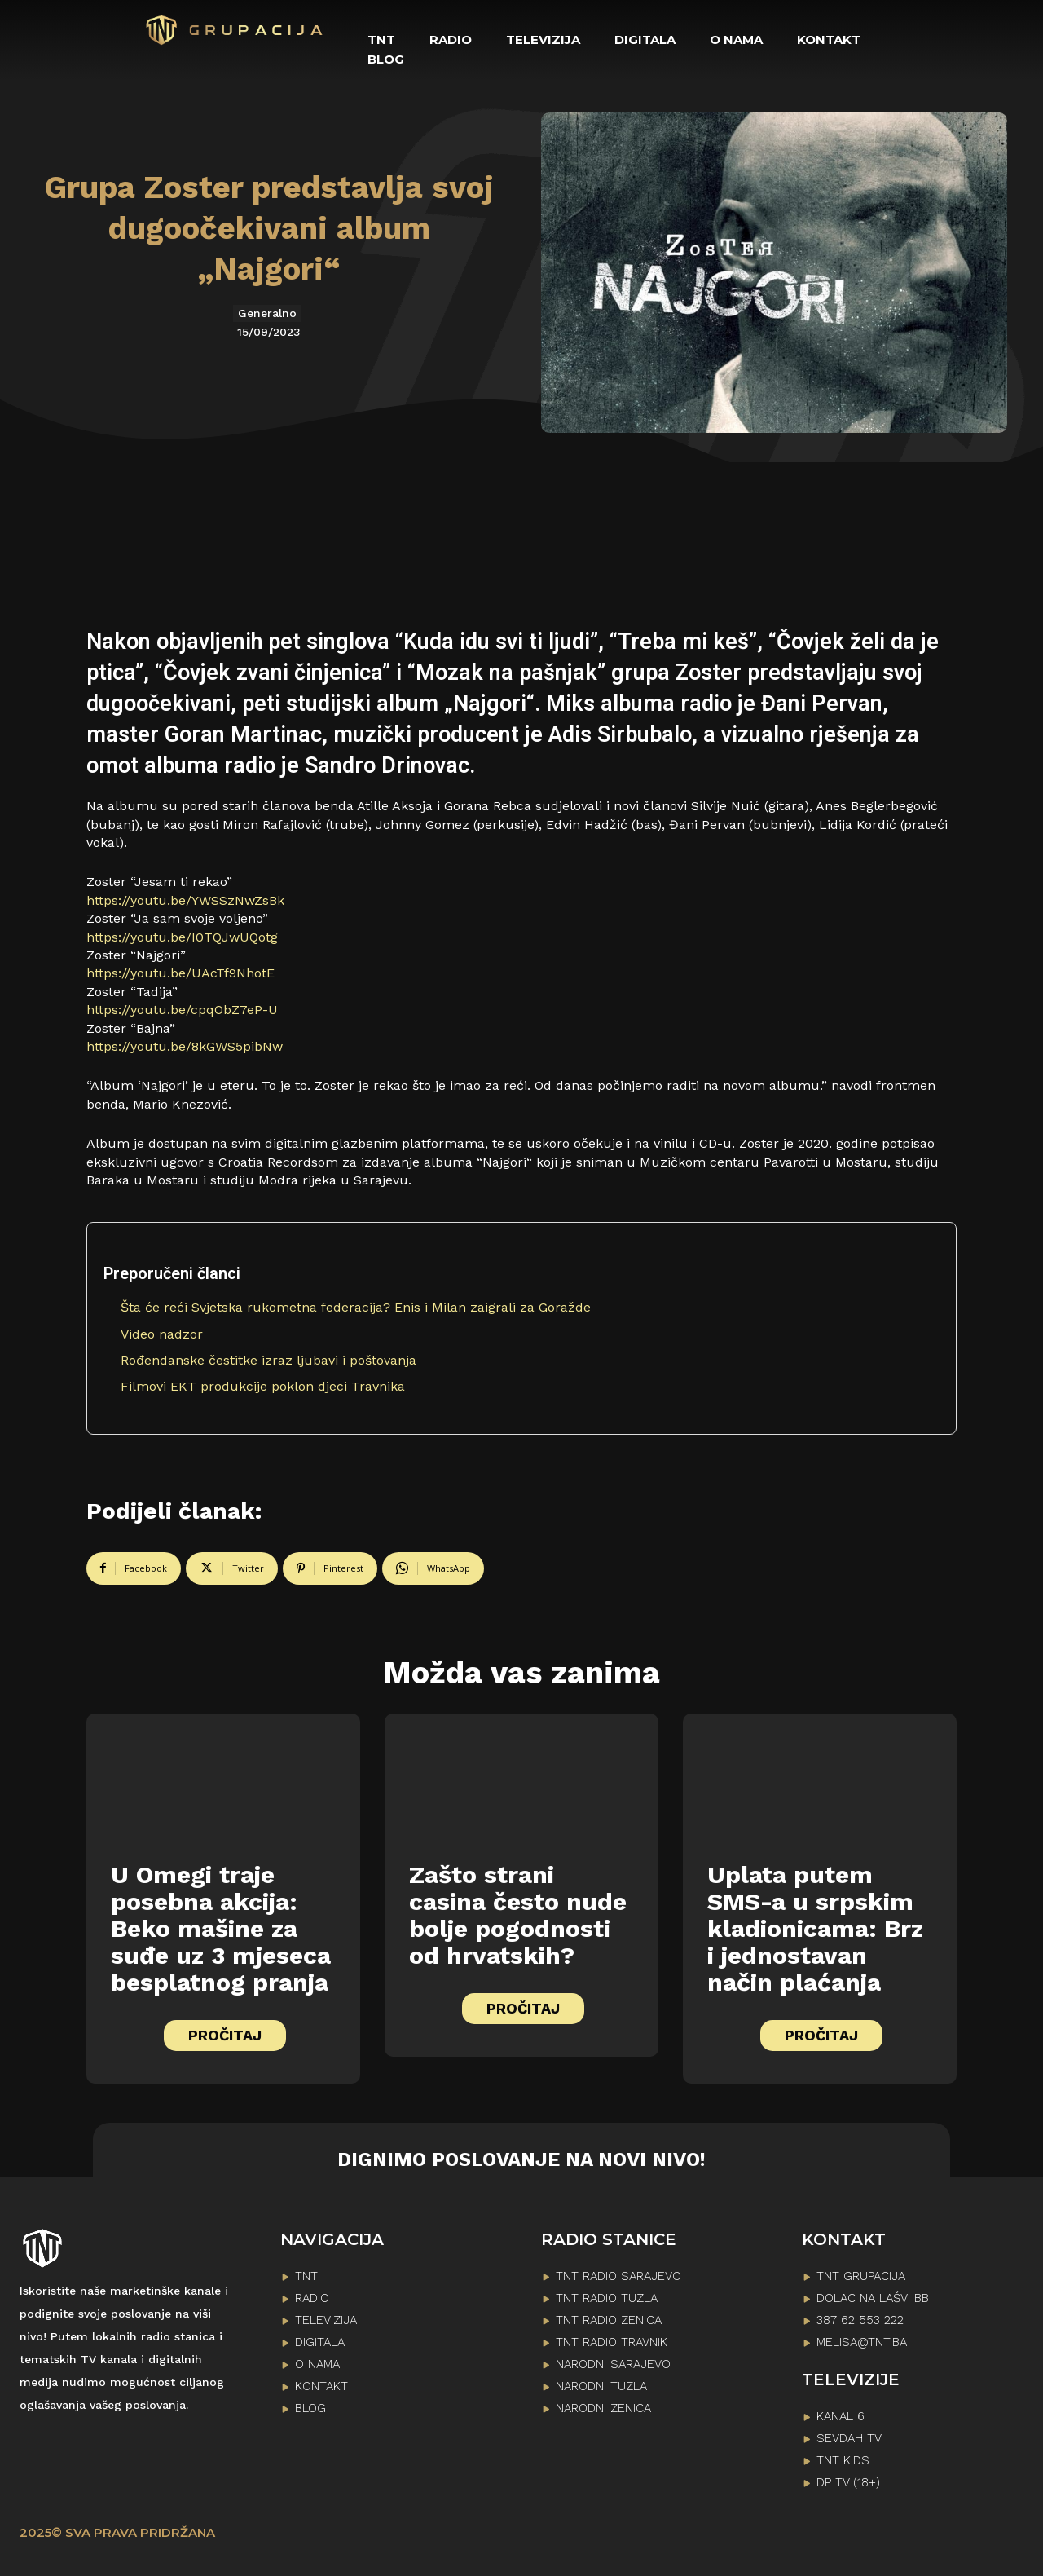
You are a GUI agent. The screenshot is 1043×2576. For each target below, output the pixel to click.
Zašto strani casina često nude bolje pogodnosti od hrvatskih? (518, 1914)
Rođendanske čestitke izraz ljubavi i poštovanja (268, 1360)
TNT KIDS (842, 2460)
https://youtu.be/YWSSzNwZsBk (185, 900)
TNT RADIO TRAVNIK (611, 2342)
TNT (306, 2276)
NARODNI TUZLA (601, 2386)
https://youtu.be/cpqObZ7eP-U (182, 1009)
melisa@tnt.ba (861, 2342)
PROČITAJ (225, 2035)
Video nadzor (162, 1334)
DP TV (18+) (848, 2482)
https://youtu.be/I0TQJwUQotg (182, 937)
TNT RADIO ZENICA (609, 2320)
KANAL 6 (840, 2416)
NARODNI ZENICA (603, 2408)
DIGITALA (320, 2342)
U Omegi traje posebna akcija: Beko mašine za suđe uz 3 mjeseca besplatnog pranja (221, 1928)
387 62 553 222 (860, 2320)
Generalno (267, 313)
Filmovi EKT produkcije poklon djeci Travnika (263, 1386)
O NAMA (317, 2364)
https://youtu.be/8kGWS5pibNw (184, 1046)
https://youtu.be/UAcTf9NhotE (180, 973)
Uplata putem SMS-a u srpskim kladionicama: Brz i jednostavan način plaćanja (815, 1928)
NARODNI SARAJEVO (613, 2364)
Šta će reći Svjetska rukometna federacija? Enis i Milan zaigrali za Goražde (356, 1307)
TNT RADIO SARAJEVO (618, 2276)
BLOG (310, 2408)
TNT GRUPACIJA (860, 2276)
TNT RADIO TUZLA (607, 2298)
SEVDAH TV (849, 2438)
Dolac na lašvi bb (872, 2298)
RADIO (312, 2298)
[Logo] (235, 30)
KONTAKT (321, 2386)
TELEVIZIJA (326, 2320)
